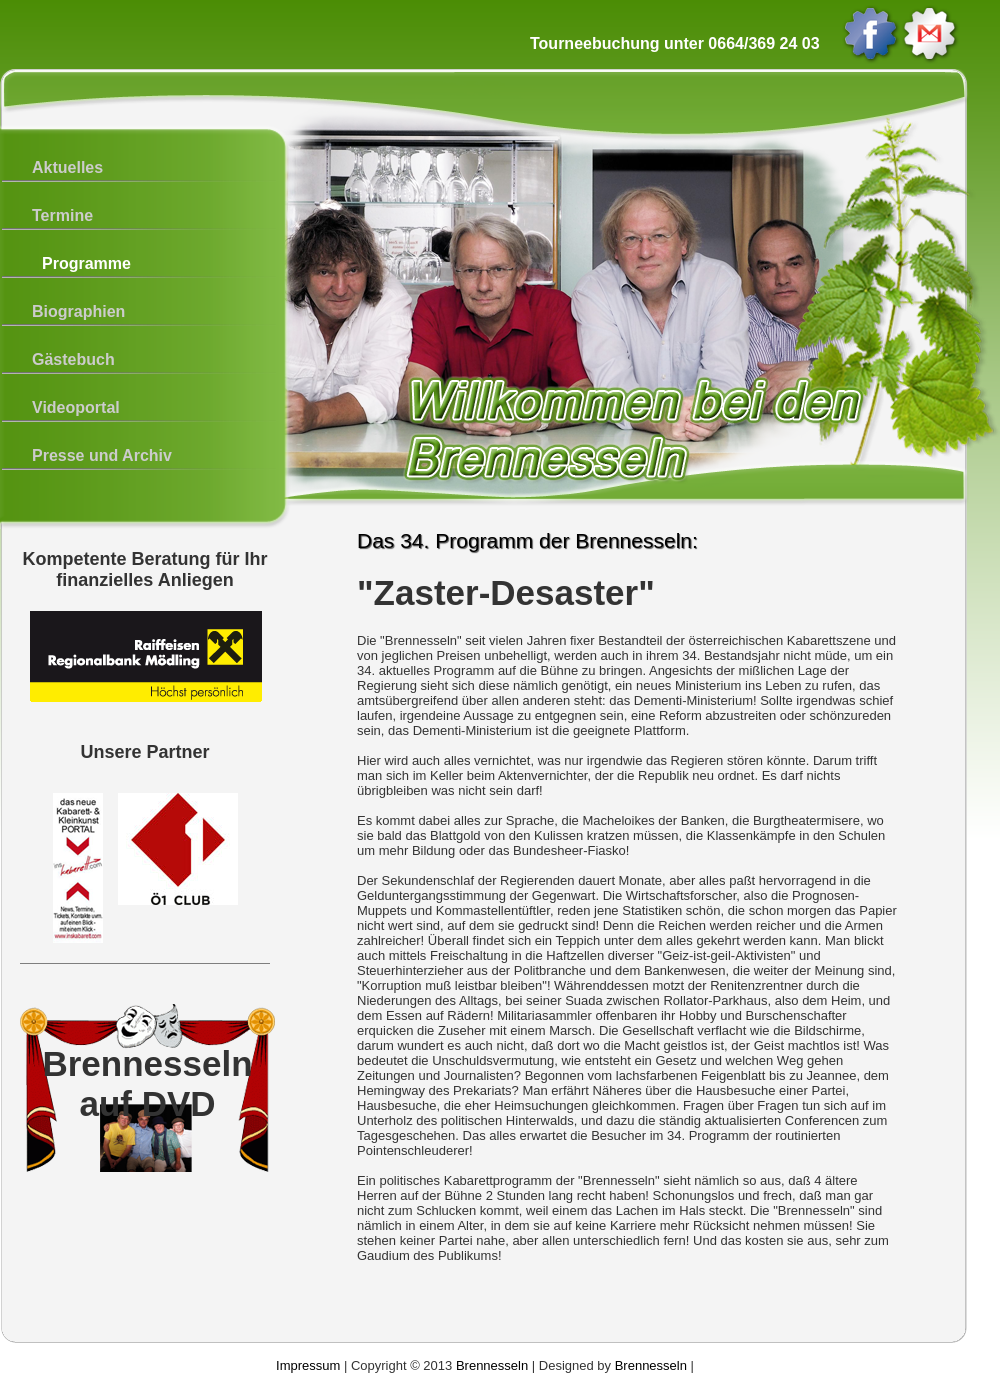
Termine (62, 215)
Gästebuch (73, 359)
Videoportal (76, 407)
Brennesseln (492, 1365)
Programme (86, 263)
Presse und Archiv (102, 455)
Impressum (308, 1365)
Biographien (78, 311)
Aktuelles (67, 167)
